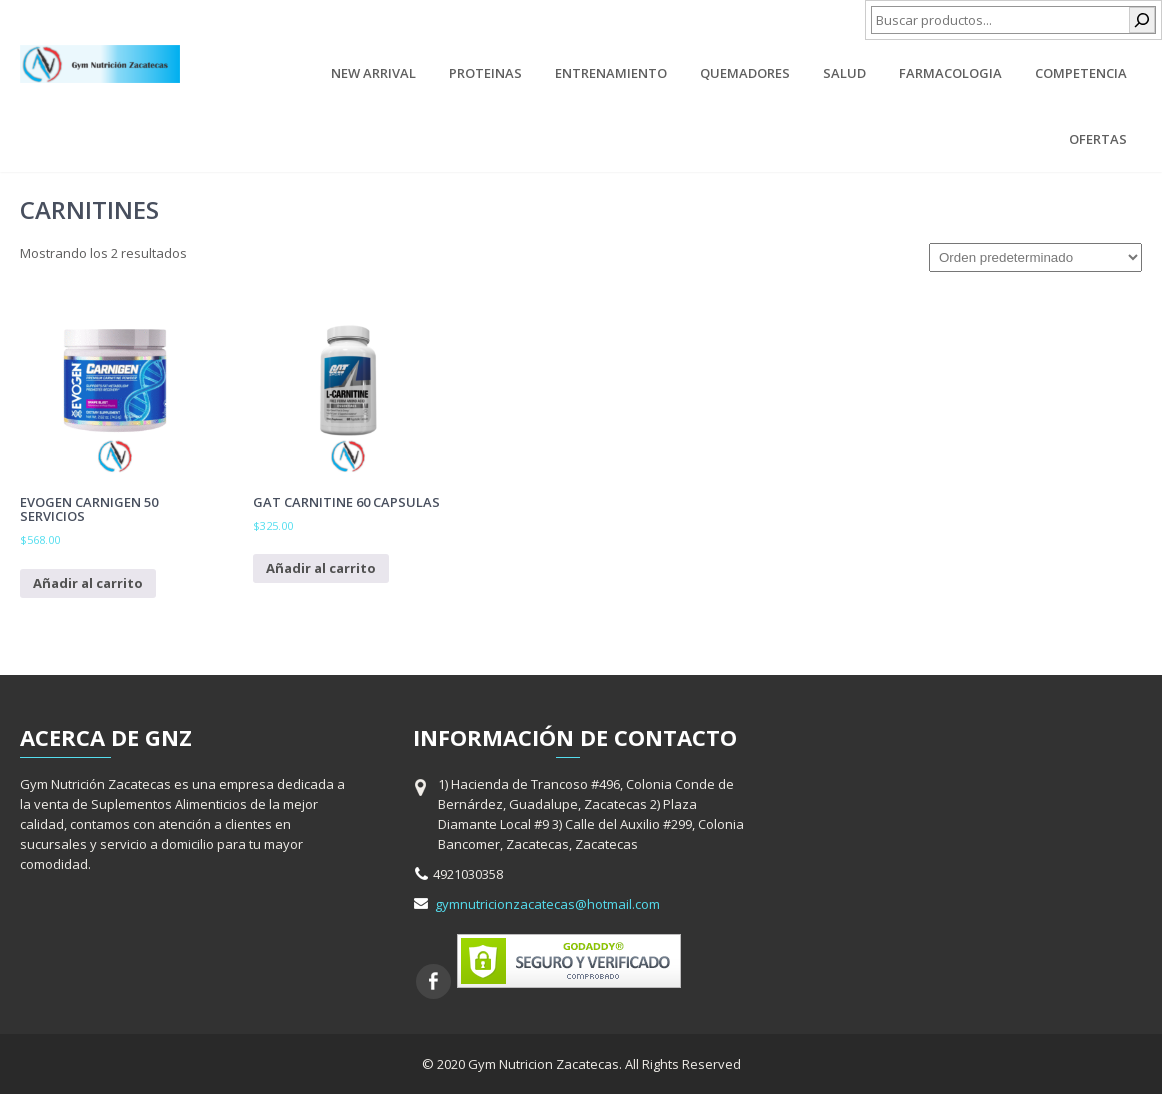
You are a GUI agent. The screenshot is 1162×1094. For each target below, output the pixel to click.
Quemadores (745, 73)
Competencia (1081, 73)
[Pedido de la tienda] (1035, 257)
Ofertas (1098, 139)
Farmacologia (950, 73)
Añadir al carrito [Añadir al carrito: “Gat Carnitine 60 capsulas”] (321, 568)
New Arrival (373, 73)
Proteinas (485, 73)
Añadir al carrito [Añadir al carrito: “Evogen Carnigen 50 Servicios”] (88, 583)
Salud (844, 73)
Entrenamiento (611, 73)
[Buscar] (1142, 20)
